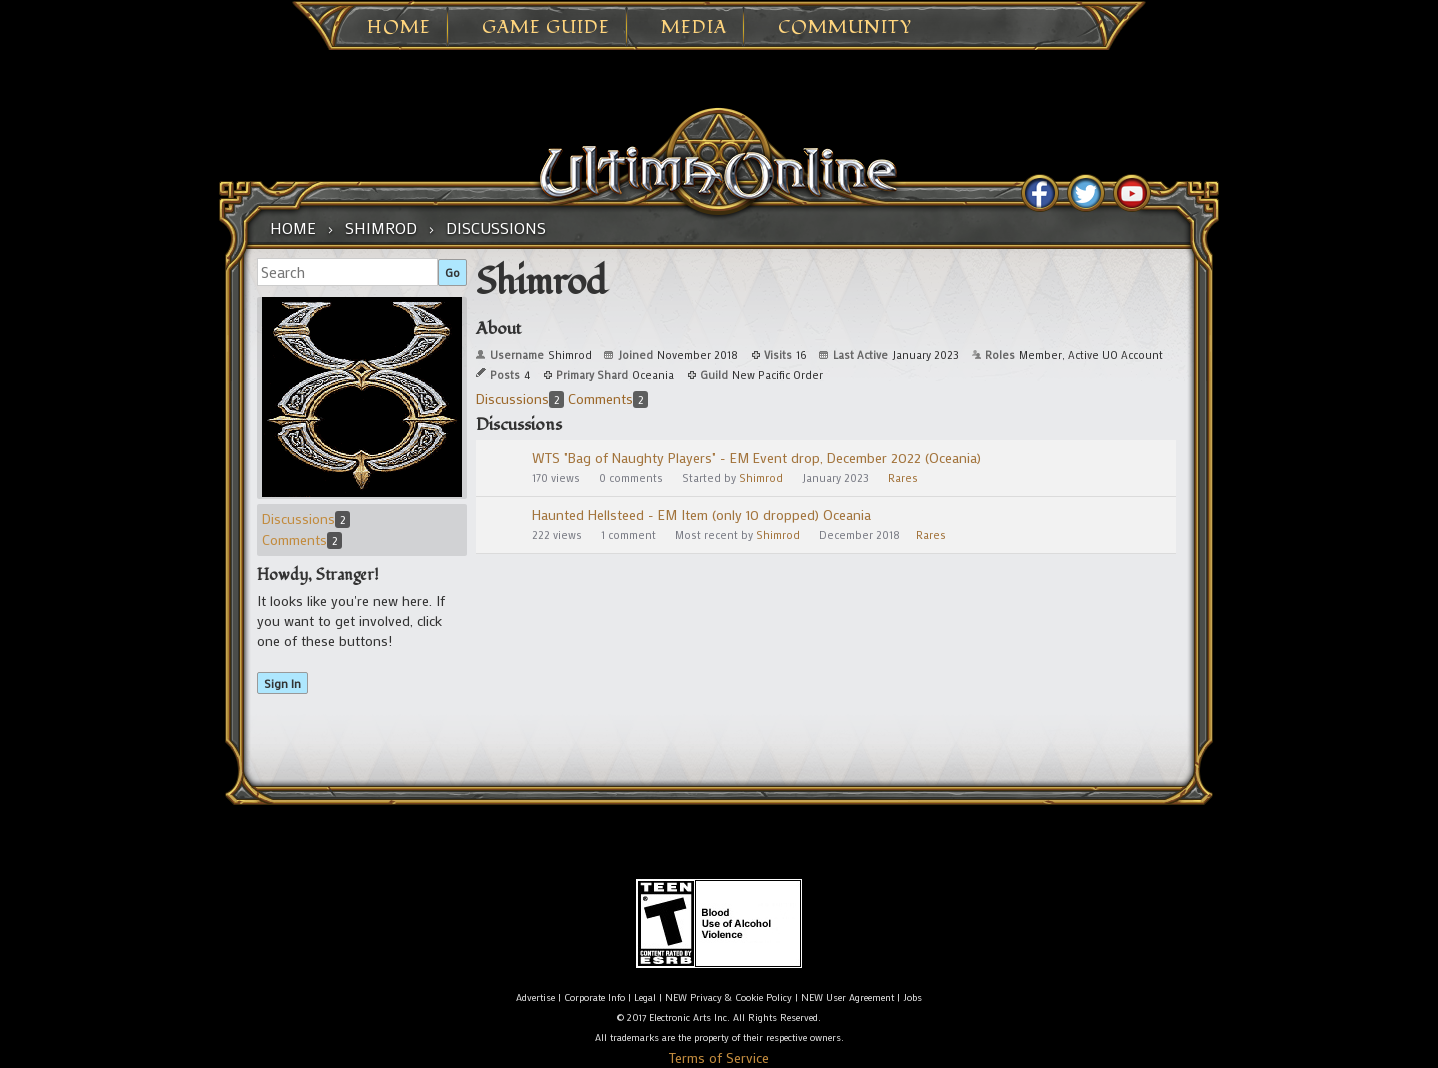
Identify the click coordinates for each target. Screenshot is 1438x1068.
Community (845, 28)
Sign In (282, 683)
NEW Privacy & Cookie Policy (728, 997)
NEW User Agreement (847, 997)
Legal (645, 997)
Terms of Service (719, 1057)
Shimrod (761, 478)
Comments (302, 539)
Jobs (912, 997)
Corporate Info (594, 997)
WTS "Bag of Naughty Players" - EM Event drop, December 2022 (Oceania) (756, 457)
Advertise (535, 997)
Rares (903, 478)
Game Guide (546, 28)
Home (399, 28)
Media (694, 28)
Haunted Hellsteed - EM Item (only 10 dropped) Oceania (701, 514)
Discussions (306, 518)
